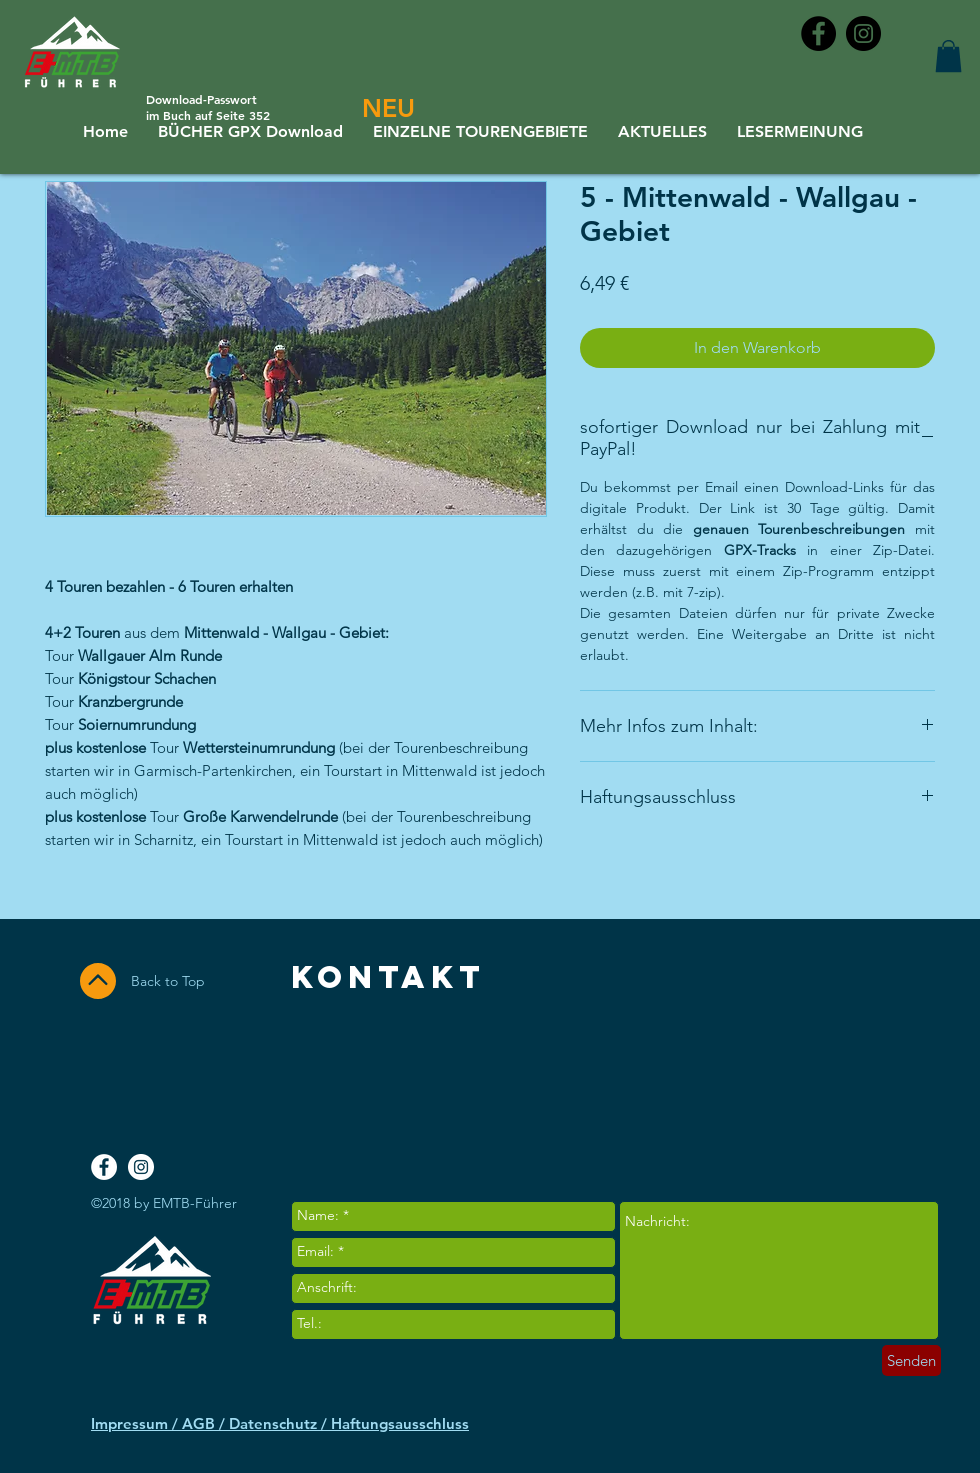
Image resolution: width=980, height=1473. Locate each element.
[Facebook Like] (857, 1079)
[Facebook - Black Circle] (818, 33)
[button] (948, 56)
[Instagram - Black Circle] (863, 33)
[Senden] (911, 1360)
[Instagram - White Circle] (141, 1167)
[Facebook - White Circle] (104, 1167)
